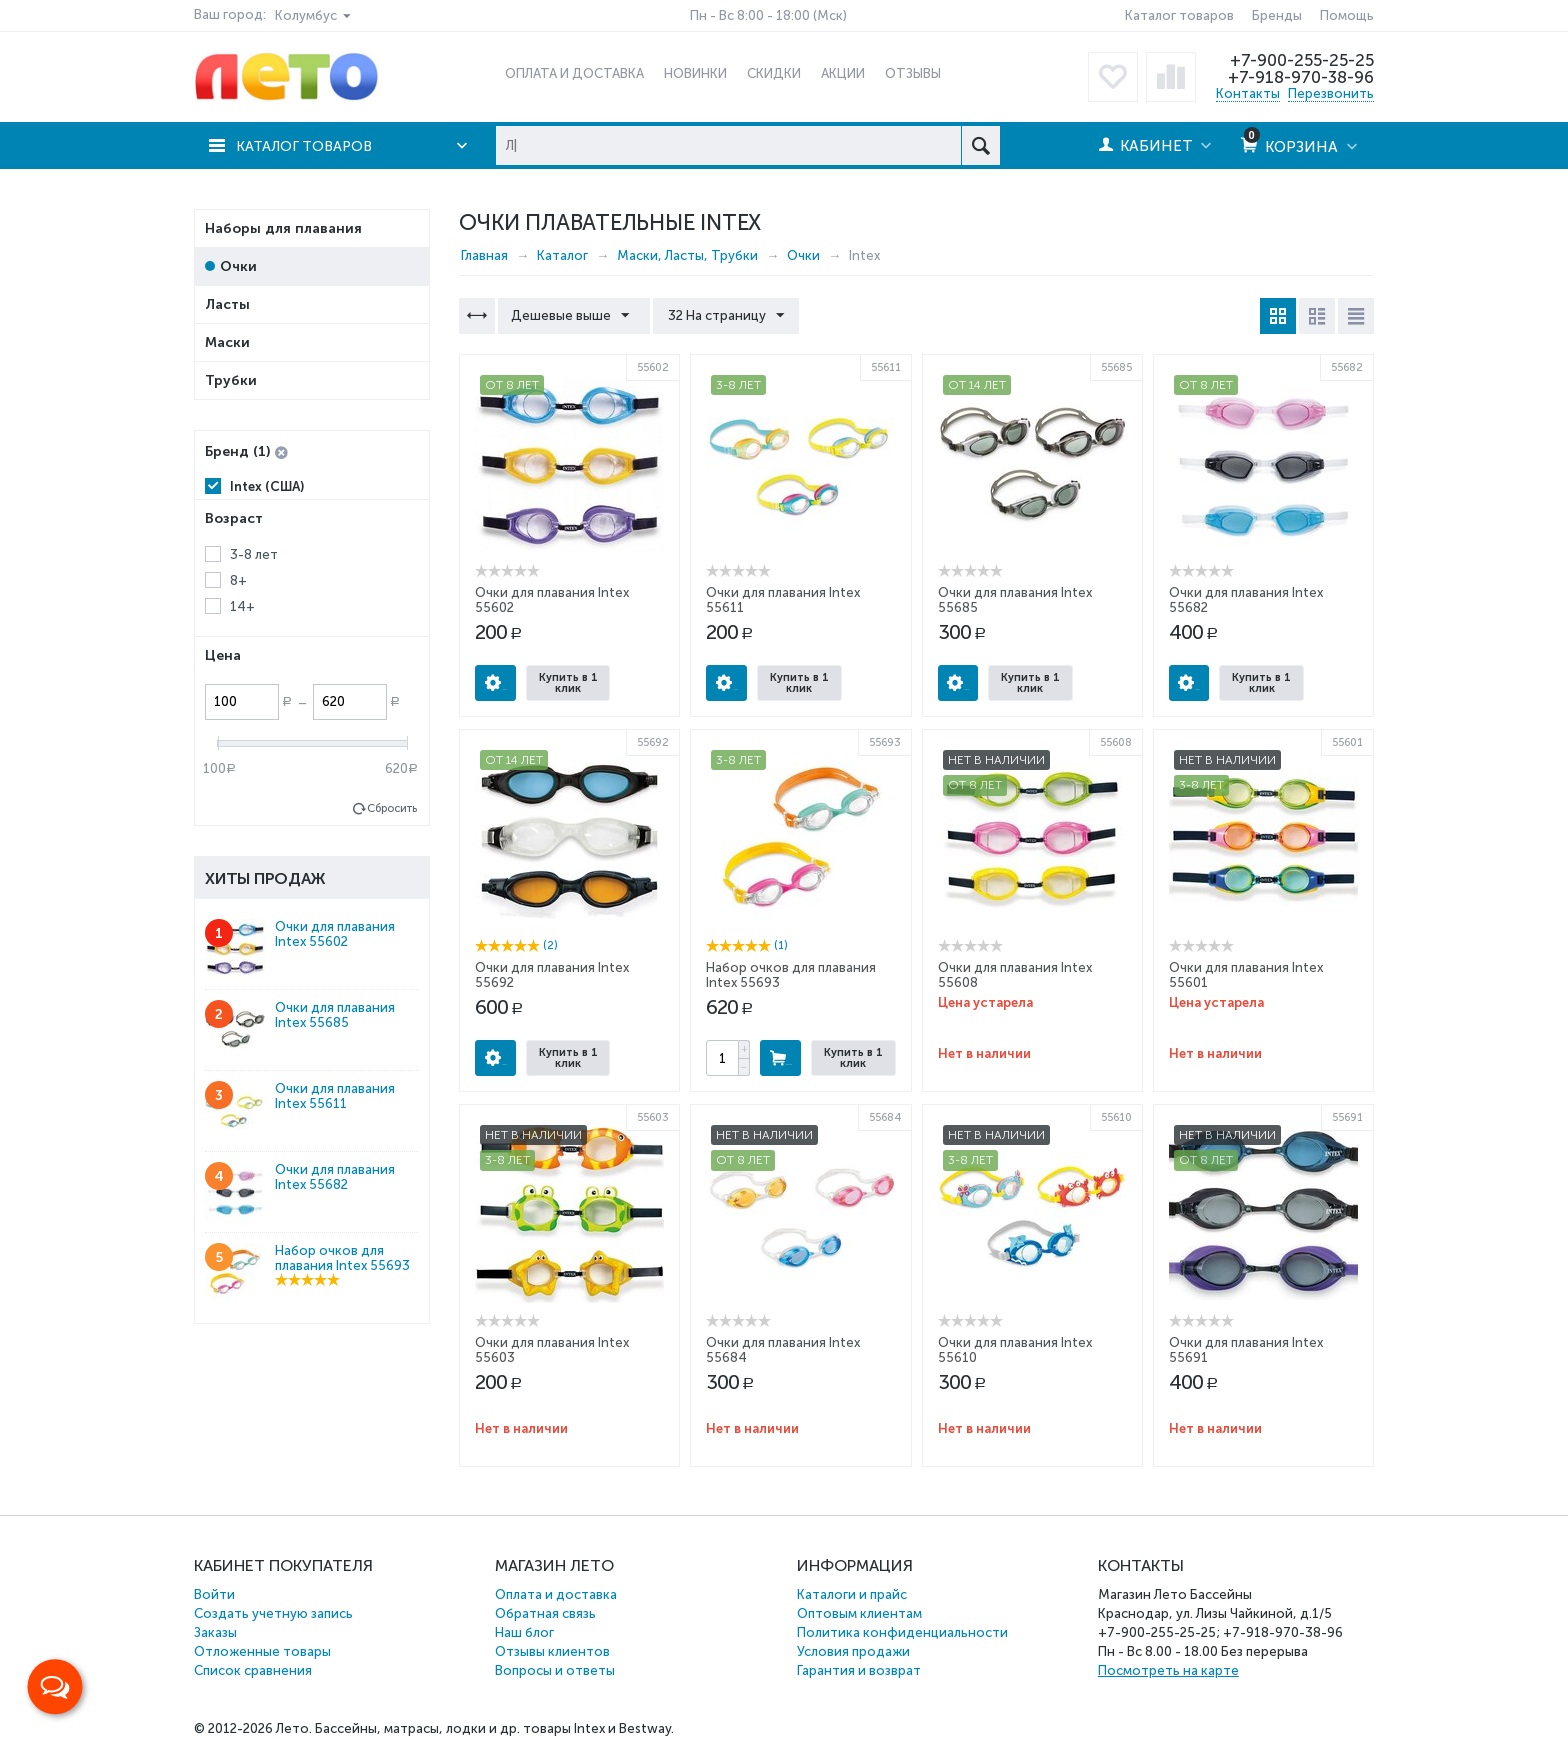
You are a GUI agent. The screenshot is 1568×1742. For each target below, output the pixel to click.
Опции (495, 683)
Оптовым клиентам (859, 1613)
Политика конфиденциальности (902, 1632)
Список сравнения (253, 1670)
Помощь (1347, 15)
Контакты (1248, 93)
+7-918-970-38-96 (1299, 77)
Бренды (1277, 15)
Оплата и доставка (556, 1594)
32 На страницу (722, 316)
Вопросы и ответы (555, 1670)
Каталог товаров (1179, 15)
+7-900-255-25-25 (1301, 60)
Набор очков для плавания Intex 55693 (342, 1258)
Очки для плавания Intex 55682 (335, 1177)
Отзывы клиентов (552, 1651)
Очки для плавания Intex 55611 (335, 1096)
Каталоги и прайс (852, 1594)
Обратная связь (545, 1613)
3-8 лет (254, 554)
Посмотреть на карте (1168, 1670)
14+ (242, 606)
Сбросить (392, 808)
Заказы (215, 1632)
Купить (780, 1058)
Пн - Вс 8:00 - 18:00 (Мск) (768, 15)
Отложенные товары (262, 1651)
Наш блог (524, 1632)
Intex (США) (267, 486)
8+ (238, 580)
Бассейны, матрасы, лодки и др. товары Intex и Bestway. (494, 1728)
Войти (214, 1594)
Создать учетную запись (273, 1613)
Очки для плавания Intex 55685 (335, 1015)
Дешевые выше (572, 316)
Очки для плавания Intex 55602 (335, 934)
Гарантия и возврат (859, 1670)
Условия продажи (853, 1651)
